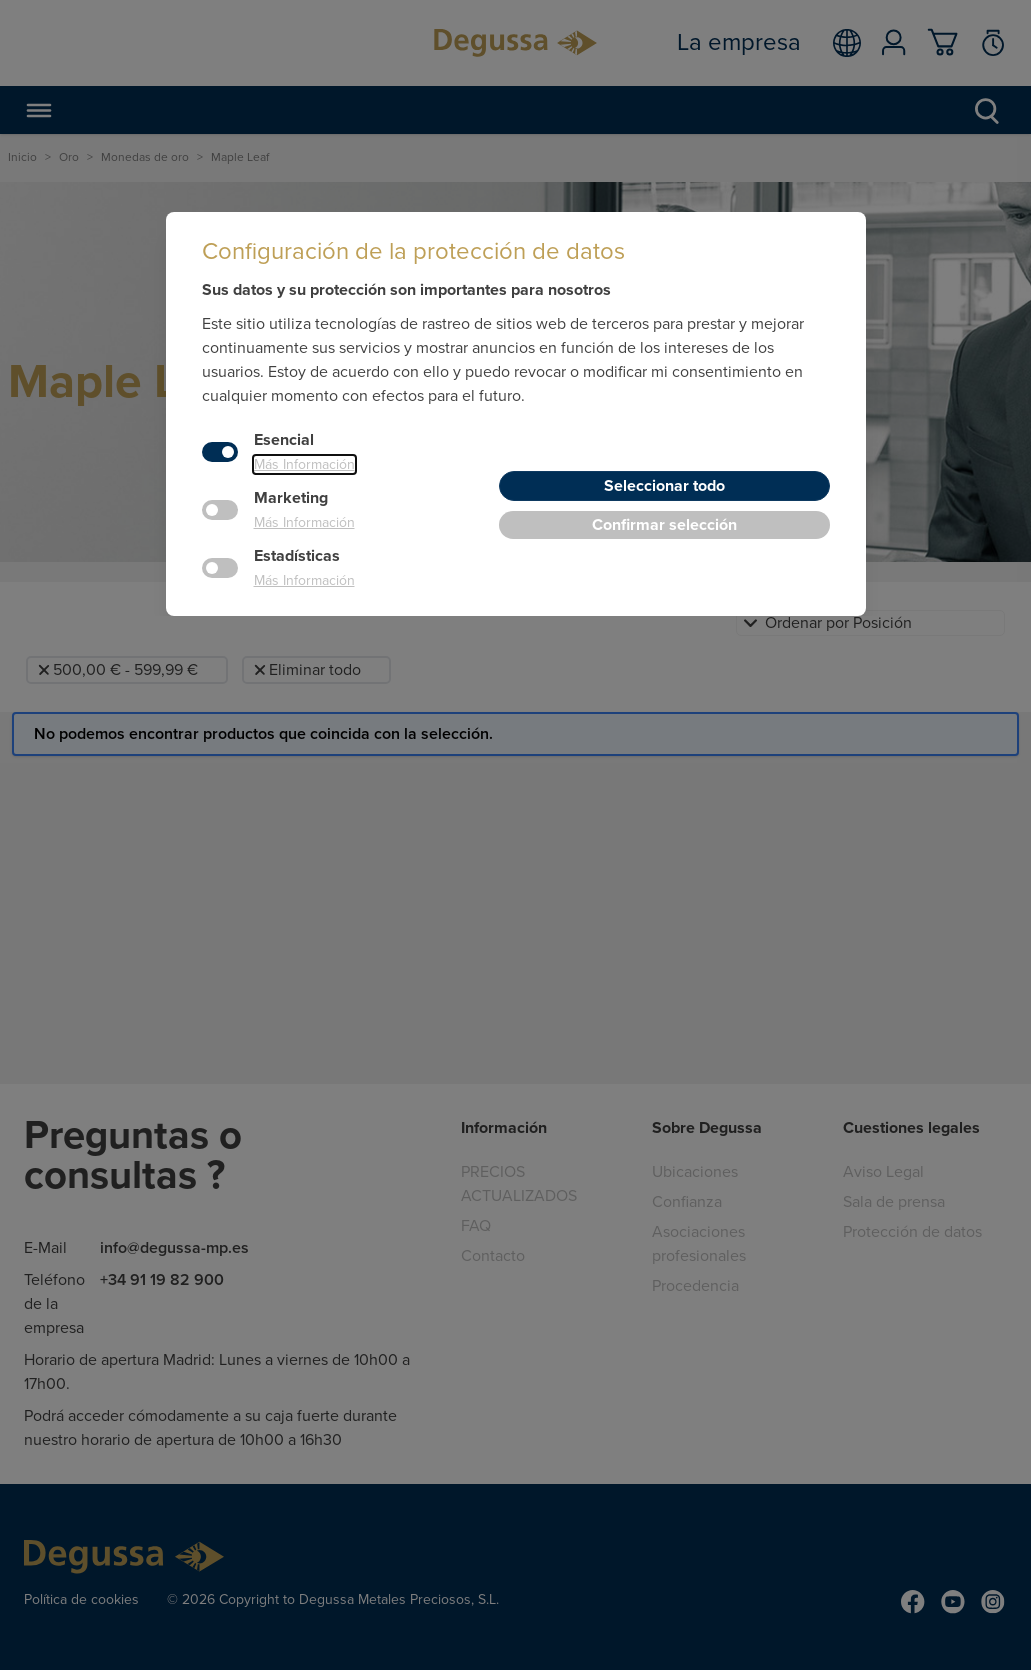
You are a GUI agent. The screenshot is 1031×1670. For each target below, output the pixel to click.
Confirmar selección (664, 525)
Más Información (304, 464)
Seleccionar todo (664, 486)
